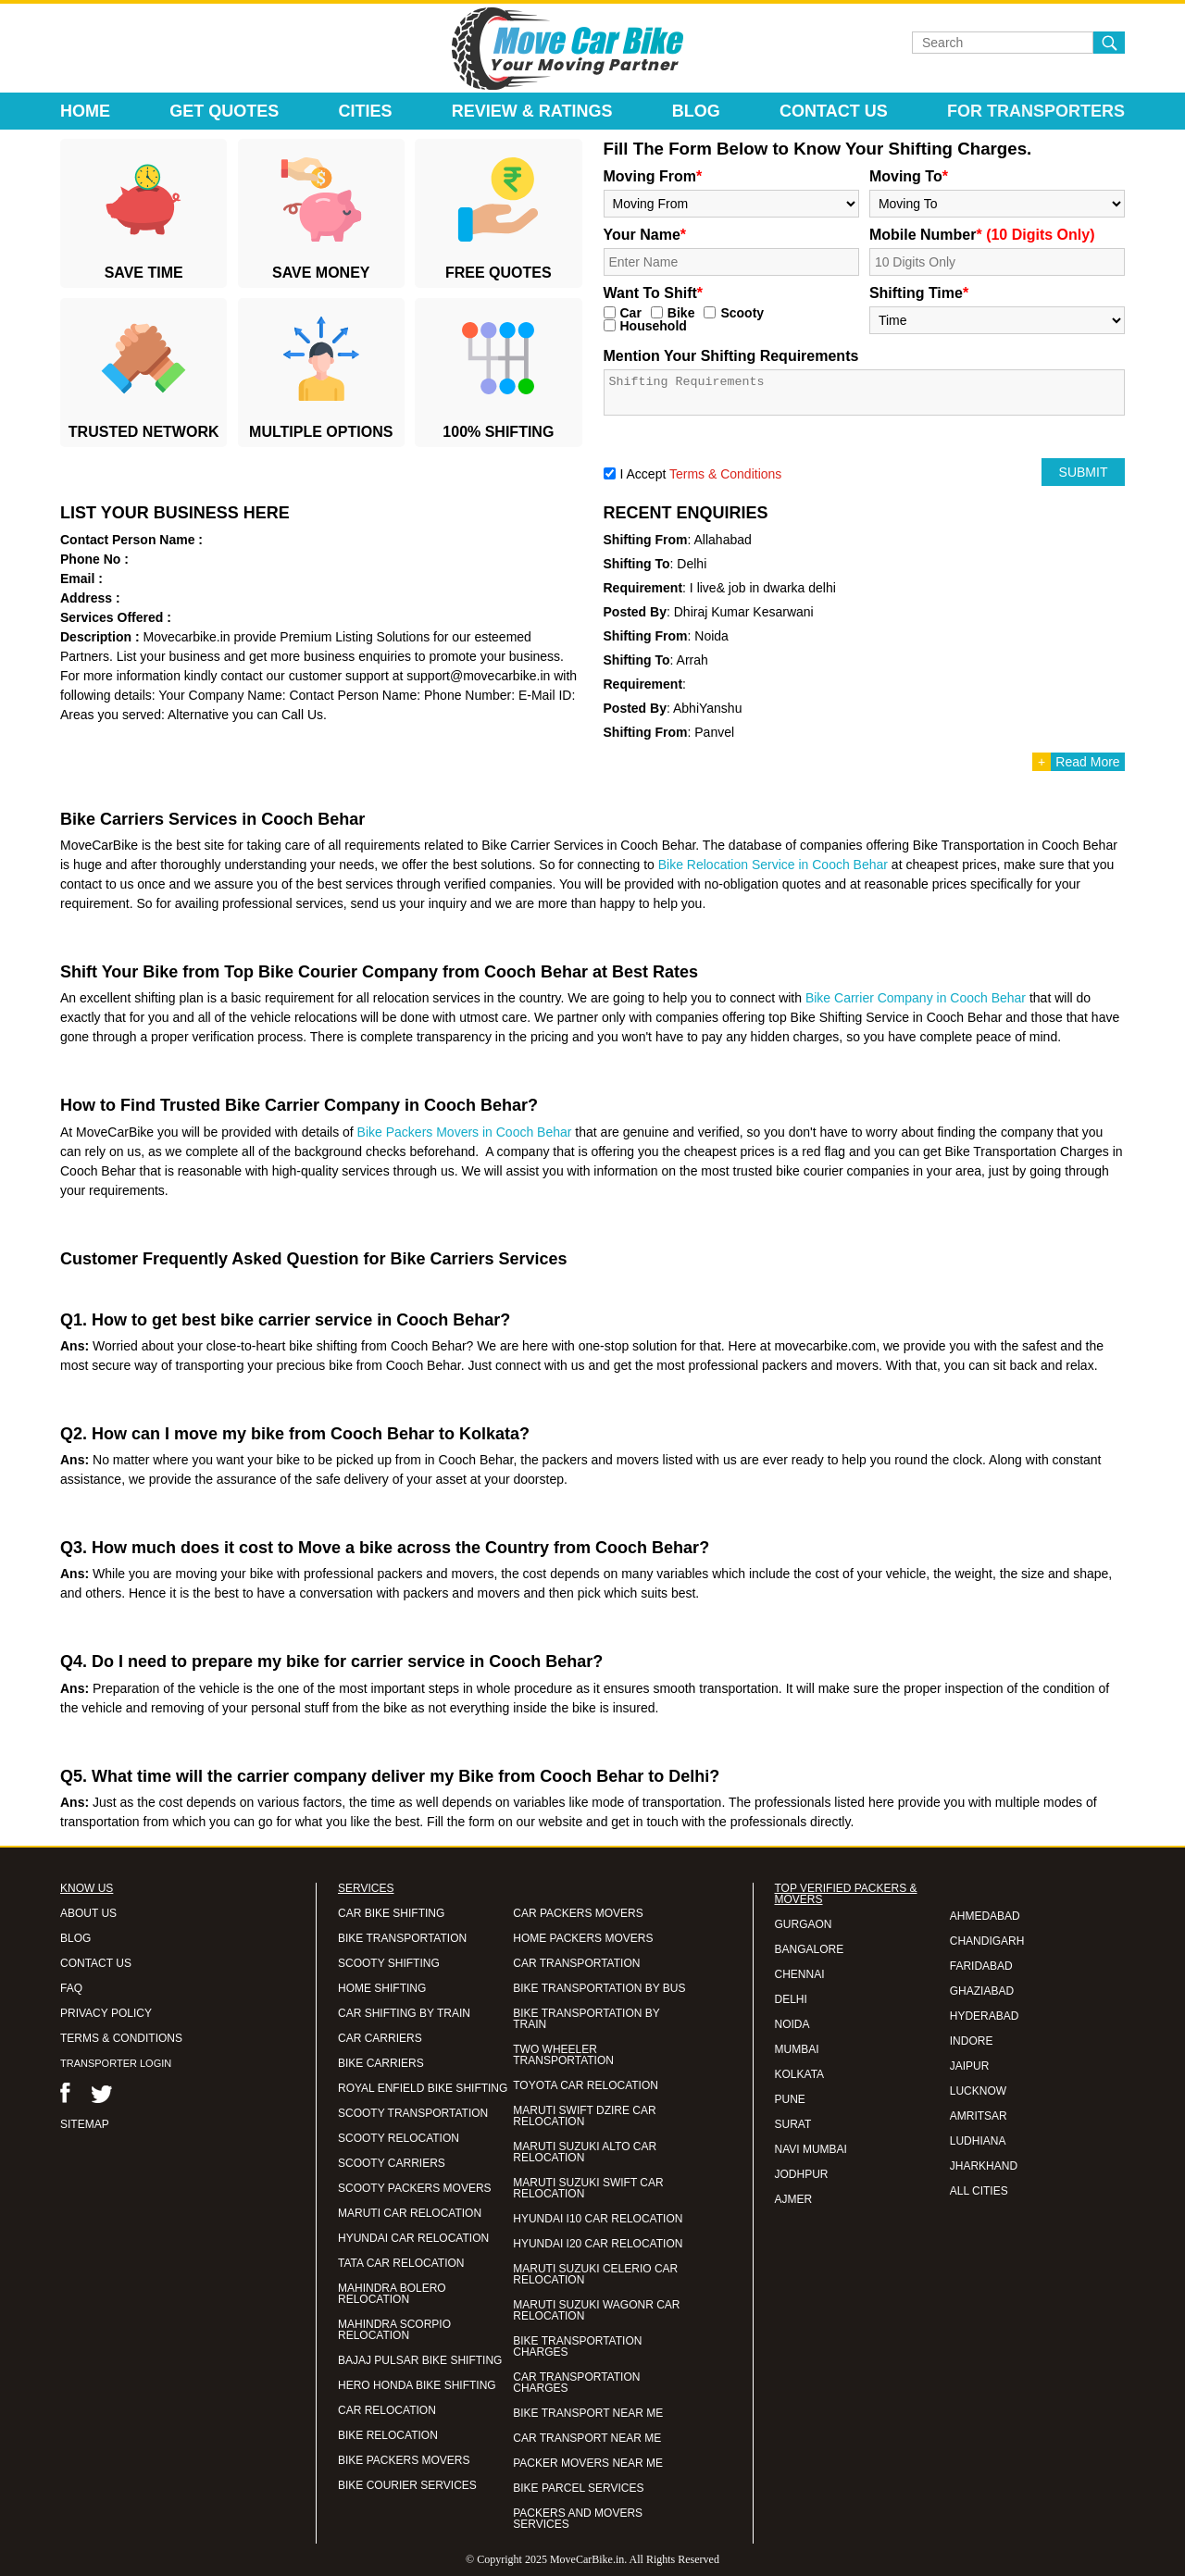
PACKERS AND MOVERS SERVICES (577, 2519)
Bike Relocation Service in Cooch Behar (773, 864)
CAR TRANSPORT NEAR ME (587, 2438)
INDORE (971, 2041)
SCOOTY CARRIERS (391, 2163)
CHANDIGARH (987, 1941)
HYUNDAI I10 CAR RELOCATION (597, 2218)
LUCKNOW (978, 2090)
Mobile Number (982, 235)
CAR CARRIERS (380, 2038)
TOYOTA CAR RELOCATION (585, 2085)
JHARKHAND (983, 2165)
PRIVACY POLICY (106, 2013)
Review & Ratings (532, 111)
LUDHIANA (978, 2140)
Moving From (653, 176)
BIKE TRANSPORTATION (402, 1938)
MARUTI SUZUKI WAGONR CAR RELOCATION (596, 2310)
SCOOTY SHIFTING (389, 1963)
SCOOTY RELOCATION (398, 2138)
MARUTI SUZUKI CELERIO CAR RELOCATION (595, 2274)
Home (85, 111)
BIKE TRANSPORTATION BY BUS (599, 1988)
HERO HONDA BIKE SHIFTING (417, 2385)
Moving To (908, 176)
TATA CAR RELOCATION (401, 2263)
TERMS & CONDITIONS (121, 2038)
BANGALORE (809, 1949)
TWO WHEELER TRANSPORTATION (563, 2055)
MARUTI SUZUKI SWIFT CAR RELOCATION (588, 2188)
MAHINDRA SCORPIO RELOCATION (394, 2330)
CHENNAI (800, 1974)
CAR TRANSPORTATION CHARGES (576, 2383)
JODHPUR (802, 2174)
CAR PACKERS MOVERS (577, 1913)
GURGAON (803, 1924)
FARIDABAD (981, 1966)
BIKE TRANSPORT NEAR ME (588, 2413)
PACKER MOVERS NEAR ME (588, 2463)
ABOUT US (88, 1913)
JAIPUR (970, 2066)
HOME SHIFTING (382, 1988)
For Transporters (1036, 111)
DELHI (791, 1999)
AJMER (794, 2199)
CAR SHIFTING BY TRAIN (404, 2013)
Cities (366, 111)
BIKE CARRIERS (381, 2063)
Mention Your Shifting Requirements (731, 356)
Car (631, 312)
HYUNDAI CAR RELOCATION (413, 2238)
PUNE (790, 2099)
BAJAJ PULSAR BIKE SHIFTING (420, 2360)
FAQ (71, 1988)
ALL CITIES (979, 2190)
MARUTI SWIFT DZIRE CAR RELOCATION (584, 2116)
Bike (681, 312)
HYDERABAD (984, 2016)
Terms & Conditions (725, 474)
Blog (696, 111)
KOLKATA (800, 2074)
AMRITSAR (978, 2115)
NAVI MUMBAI (811, 2149)
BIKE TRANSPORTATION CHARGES (577, 2346)
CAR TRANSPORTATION (576, 1963)
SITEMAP (84, 2124)
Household (653, 325)
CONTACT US (95, 1963)
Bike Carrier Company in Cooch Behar (915, 997)
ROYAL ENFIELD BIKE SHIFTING (422, 2088)
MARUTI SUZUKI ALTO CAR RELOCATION (584, 2152)
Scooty (742, 312)
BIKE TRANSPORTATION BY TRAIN (586, 2019)
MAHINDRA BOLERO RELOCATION (392, 2294)
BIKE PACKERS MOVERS (403, 2460)
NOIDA (792, 2024)
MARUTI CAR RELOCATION (409, 2213)
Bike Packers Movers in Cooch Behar (464, 1132)
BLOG (75, 1938)
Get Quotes (224, 111)
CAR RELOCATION (387, 2410)
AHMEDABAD (985, 1916)
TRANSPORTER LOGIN (115, 2063)
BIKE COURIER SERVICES (407, 2485)
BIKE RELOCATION (388, 2435)
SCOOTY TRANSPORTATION (413, 2113)
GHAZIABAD (982, 1991)
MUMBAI (797, 2049)
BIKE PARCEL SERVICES (578, 2488)
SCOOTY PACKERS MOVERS (415, 2188)
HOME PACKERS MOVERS (583, 1938)
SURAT (793, 2124)
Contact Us (834, 111)
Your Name (645, 235)
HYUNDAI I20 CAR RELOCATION (597, 2243)
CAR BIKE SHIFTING (391, 1913)
